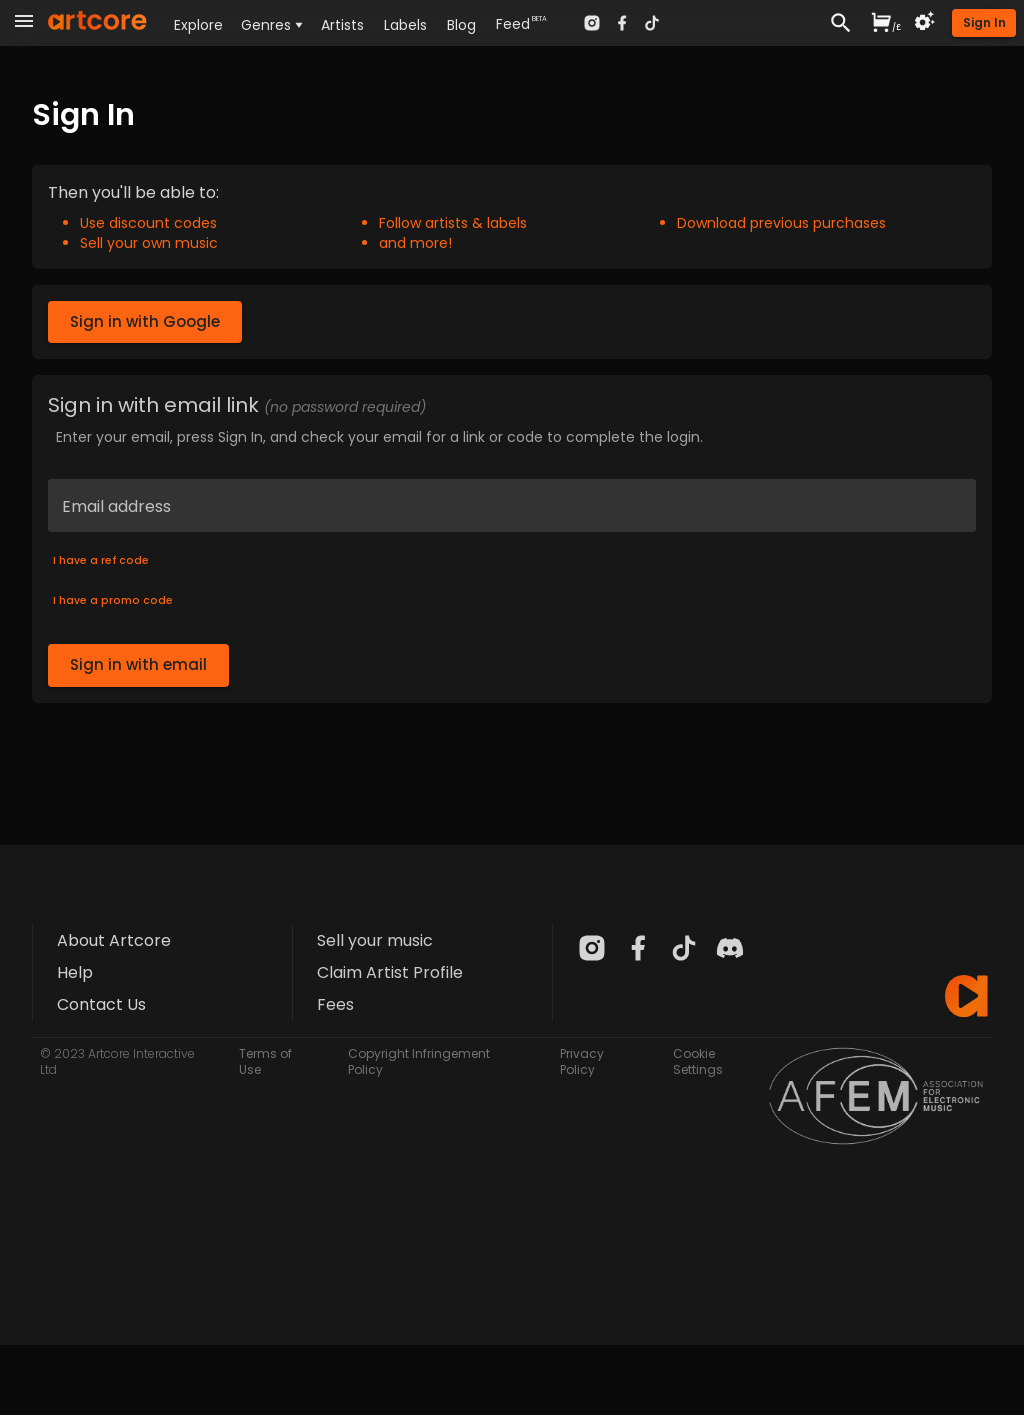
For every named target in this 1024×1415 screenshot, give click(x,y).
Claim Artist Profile (390, 972)
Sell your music (375, 940)
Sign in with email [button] (138, 665)
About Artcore (114, 940)
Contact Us (101, 1004)
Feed (513, 24)
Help (75, 972)
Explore (198, 25)
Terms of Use (265, 1061)
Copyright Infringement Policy (419, 1061)
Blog (461, 25)
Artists (342, 25)
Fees (335, 1004)
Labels (405, 25)
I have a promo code (113, 601)
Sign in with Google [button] (145, 322)
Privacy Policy (582, 1061)
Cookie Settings (698, 1061)
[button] (984, 23)
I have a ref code (101, 561)
